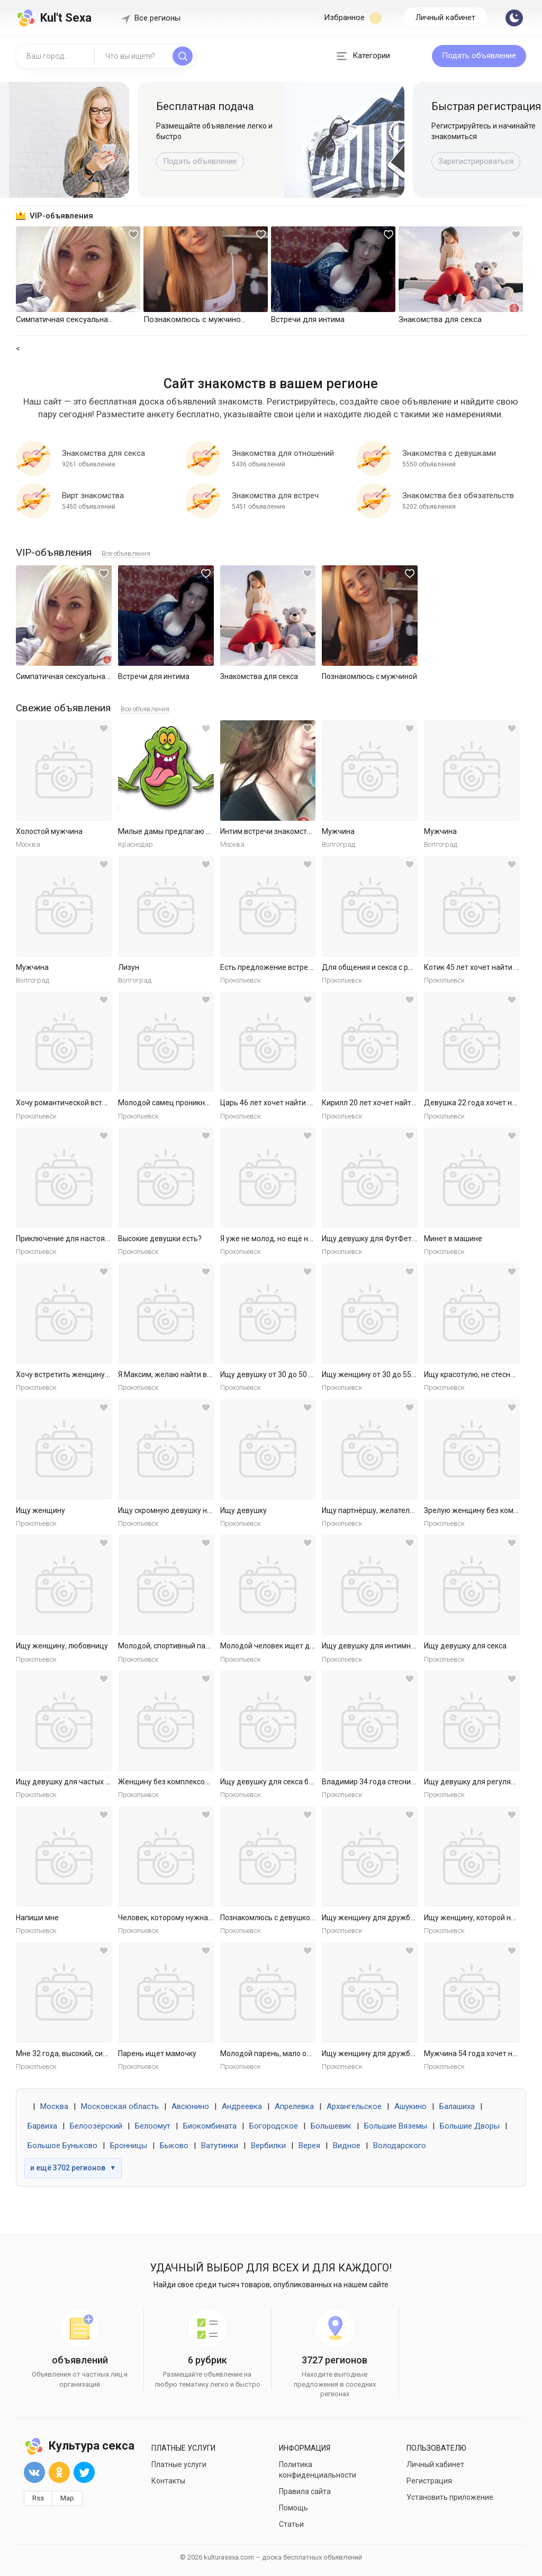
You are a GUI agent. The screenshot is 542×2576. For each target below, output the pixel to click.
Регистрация (429, 2481)
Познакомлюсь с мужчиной (369, 676)
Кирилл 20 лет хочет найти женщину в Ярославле (408, 1102)
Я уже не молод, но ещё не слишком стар (291, 1238)
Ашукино (410, 2106)
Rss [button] (38, 2498)
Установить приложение (449, 2497)
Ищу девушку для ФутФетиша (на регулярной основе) (416, 1238)
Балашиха (457, 2106)
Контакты (168, 2481)
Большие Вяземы (395, 2126)
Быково (174, 2145)
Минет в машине (453, 1238)
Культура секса (79, 2445)
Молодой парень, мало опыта (272, 2053)
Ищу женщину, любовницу (62, 1646)
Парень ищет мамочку (157, 2053)
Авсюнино (190, 2106)
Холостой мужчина (49, 831)
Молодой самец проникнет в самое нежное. (195, 1102)
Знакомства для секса (259, 676)
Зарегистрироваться (475, 161)
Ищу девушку (243, 1510)
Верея (309, 2145)
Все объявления (126, 553)
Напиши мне (37, 1917)
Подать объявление (479, 55)
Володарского (399, 2145)
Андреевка (242, 2106)
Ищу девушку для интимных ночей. (383, 1646)
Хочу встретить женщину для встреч (81, 1374)
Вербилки (268, 2145)
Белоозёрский (96, 2126)
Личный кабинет (445, 17)
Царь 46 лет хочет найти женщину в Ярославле (302, 1102)
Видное (346, 2145)
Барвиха (42, 2126)
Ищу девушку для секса (465, 1646)
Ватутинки (219, 2145)
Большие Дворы (470, 2126)
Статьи (291, 2524)
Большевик (331, 2126)
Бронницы (128, 2145)
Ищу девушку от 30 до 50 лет (270, 1374)
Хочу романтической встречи (67, 1102)
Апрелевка (294, 2106)
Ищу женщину (40, 1510)
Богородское (273, 2126)
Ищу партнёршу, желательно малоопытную (397, 1510)
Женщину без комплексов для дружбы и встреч (201, 1781)
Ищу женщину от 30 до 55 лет (373, 1374)
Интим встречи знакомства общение (284, 831)
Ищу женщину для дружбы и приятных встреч (402, 1917)
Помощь (293, 2508)
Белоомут (152, 2126)
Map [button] (67, 2498)
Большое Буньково (62, 2145)
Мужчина (338, 831)
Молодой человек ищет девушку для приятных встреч (315, 1646)
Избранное (353, 18)
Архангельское (354, 2106)
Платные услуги (178, 2464)
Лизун (128, 967)
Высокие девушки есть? (160, 1238)
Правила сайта (305, 2491)
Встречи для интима (153, 676)
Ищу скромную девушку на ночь (174, 1510)
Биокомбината (210, 2126)
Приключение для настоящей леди (77, 1238)
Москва (54, 2106)
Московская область (120, 2106)
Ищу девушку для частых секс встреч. (82, 1781)
